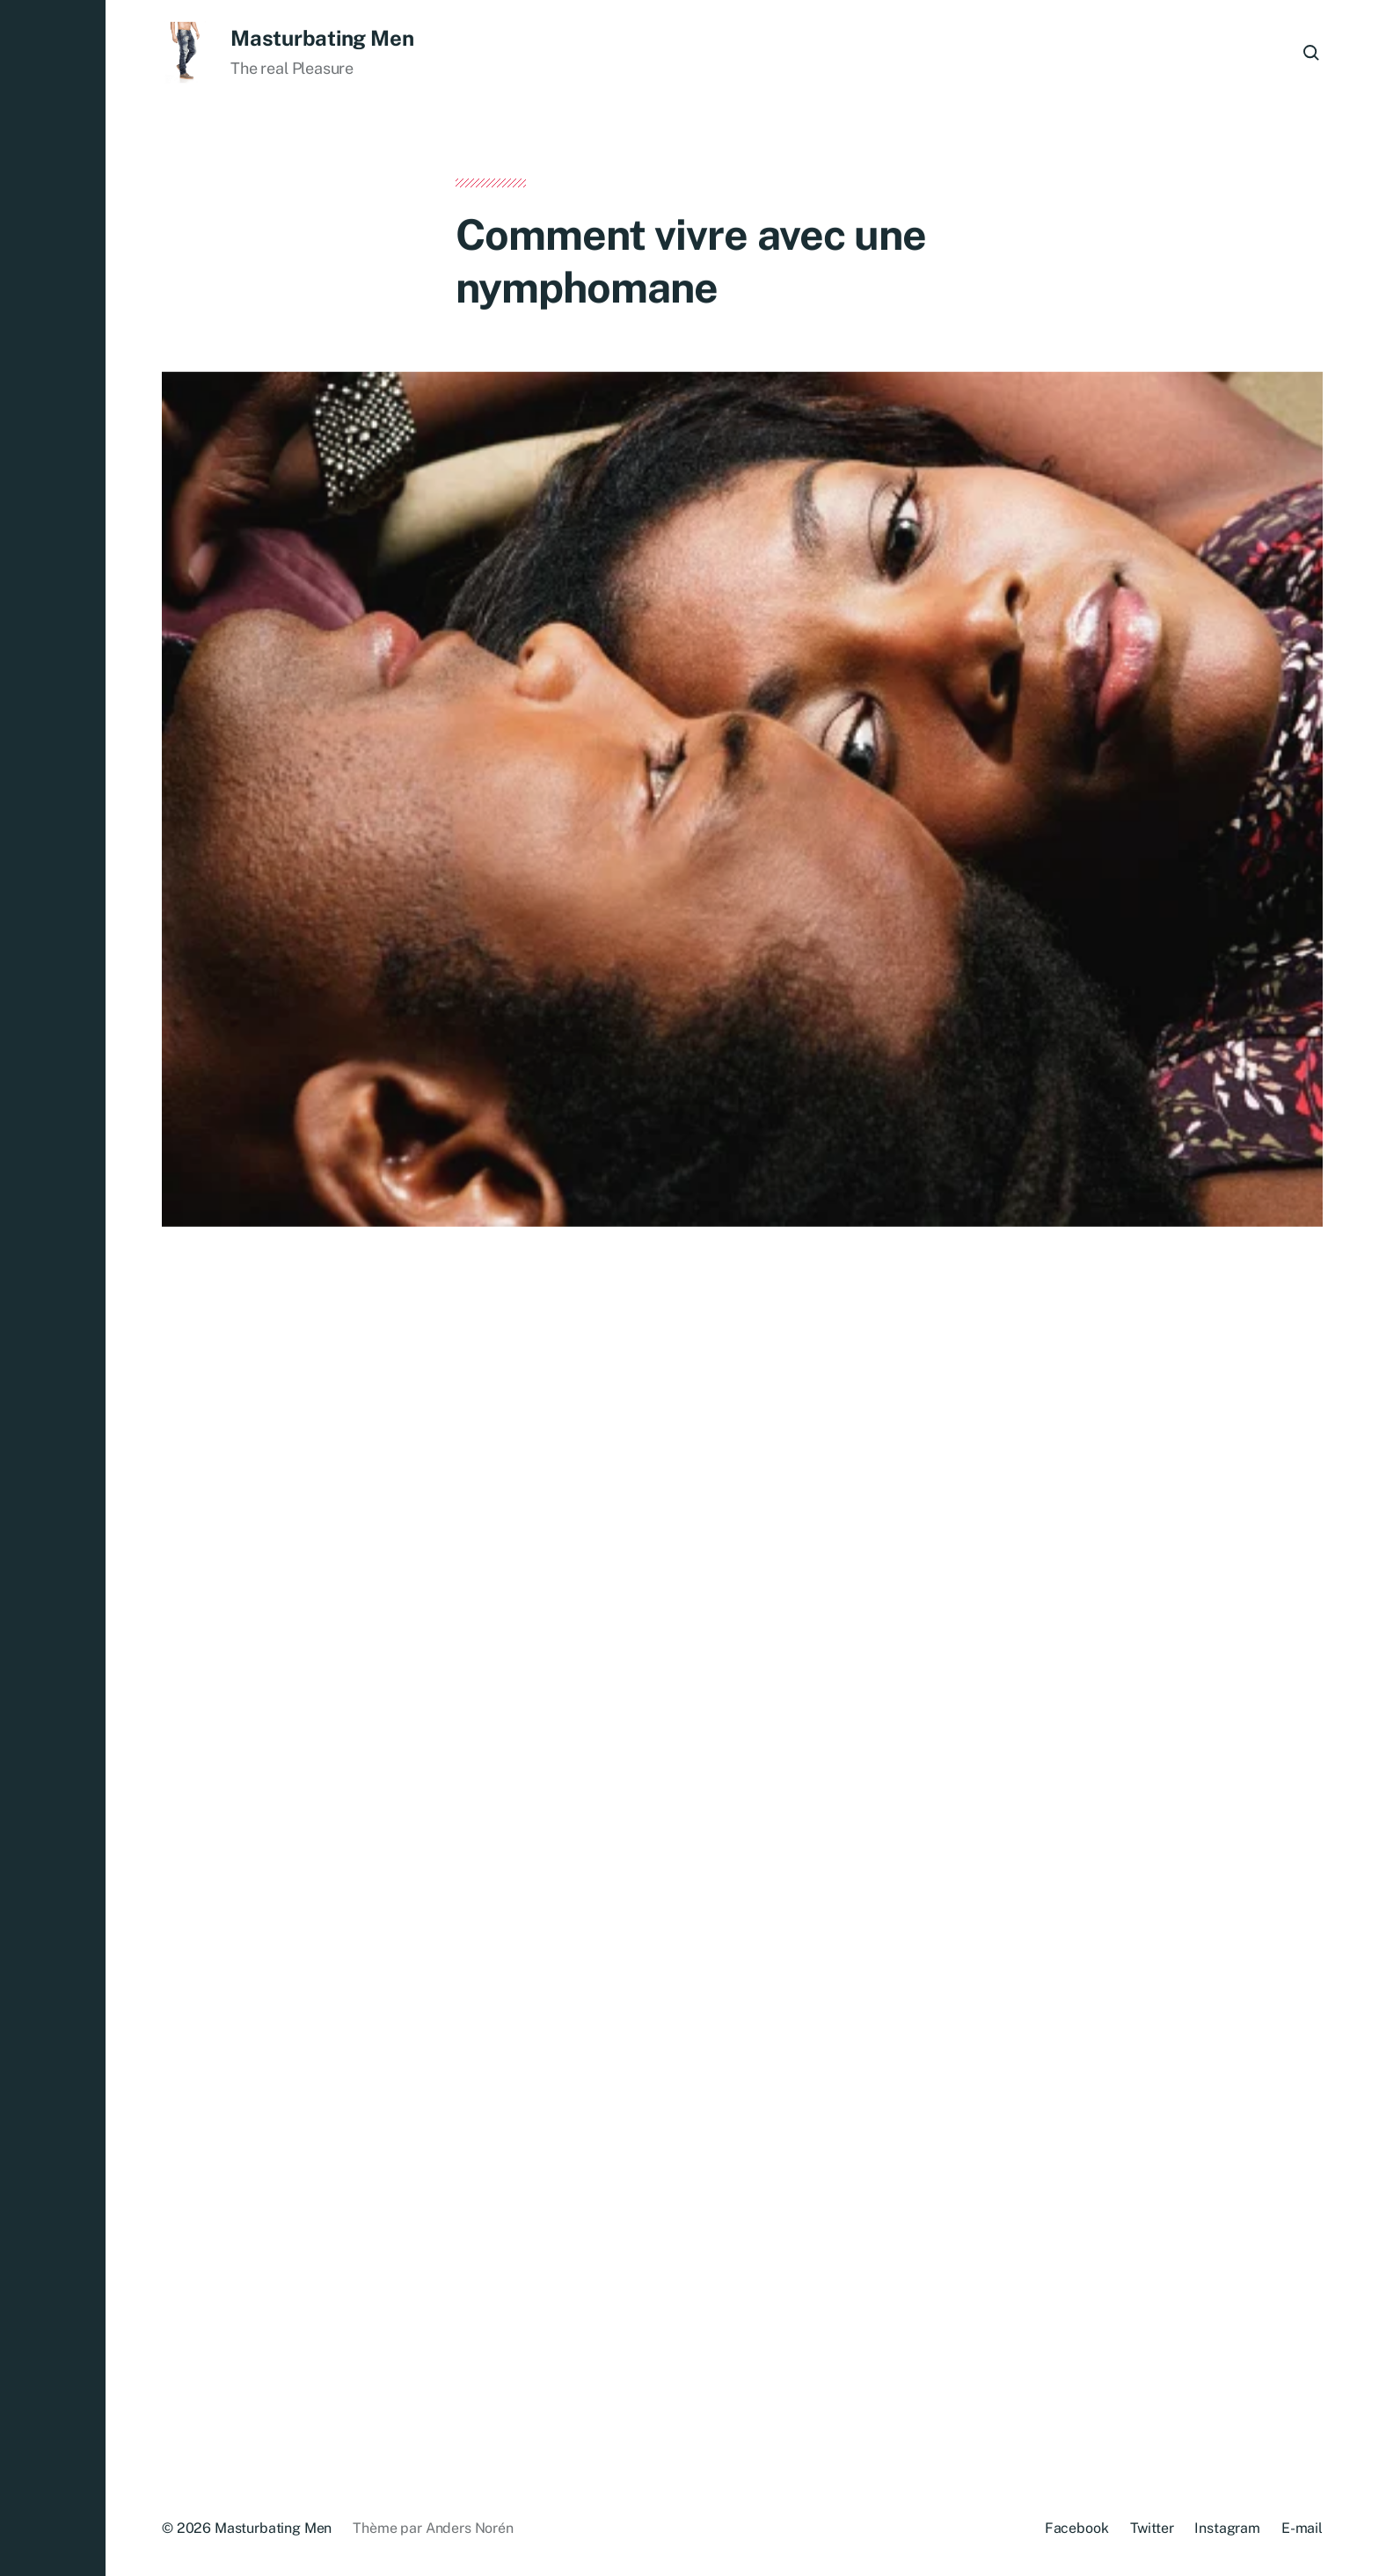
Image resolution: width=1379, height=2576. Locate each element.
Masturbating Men (321, 37)
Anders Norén (470, 2528)
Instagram (1227, 2528)
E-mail (1302, 2528)
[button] (53, 1288)
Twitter (1152, 2528)
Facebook (1077, 2528)
